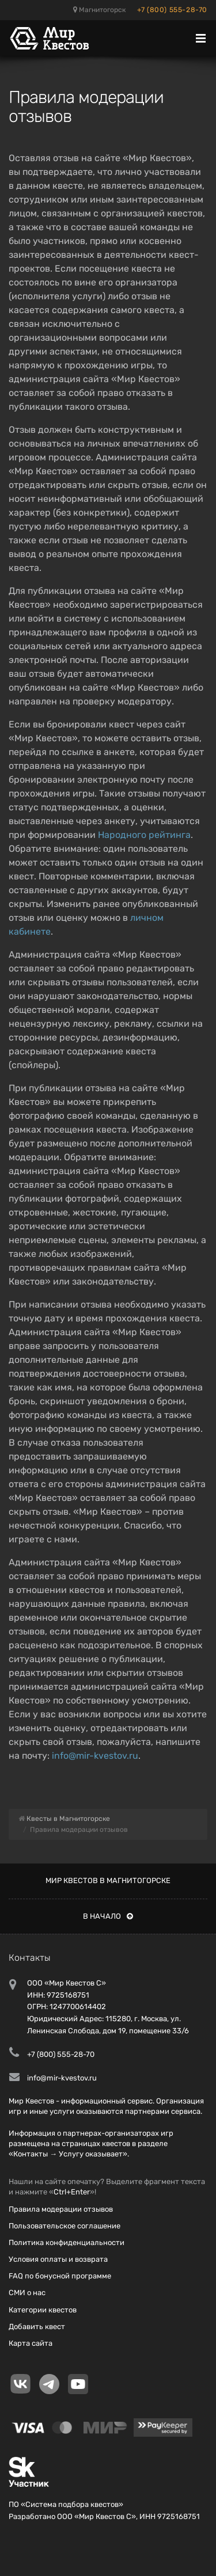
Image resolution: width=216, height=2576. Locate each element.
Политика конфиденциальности (66, 2242)
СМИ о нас (27, 2292)
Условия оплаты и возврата (58, 2259)
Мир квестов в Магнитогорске (108, 1880)
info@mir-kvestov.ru (95, 1755)
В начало (108, 1916)
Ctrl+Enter (72, 2192)
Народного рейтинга (144, 834)
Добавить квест (37, 2326)
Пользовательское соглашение (64, 2225)
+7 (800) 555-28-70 (172, 10)
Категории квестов (43, 2310)
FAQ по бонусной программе (60, 2276)
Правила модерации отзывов (61, 2209)
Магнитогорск (99, 10)
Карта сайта (30, 2343)
